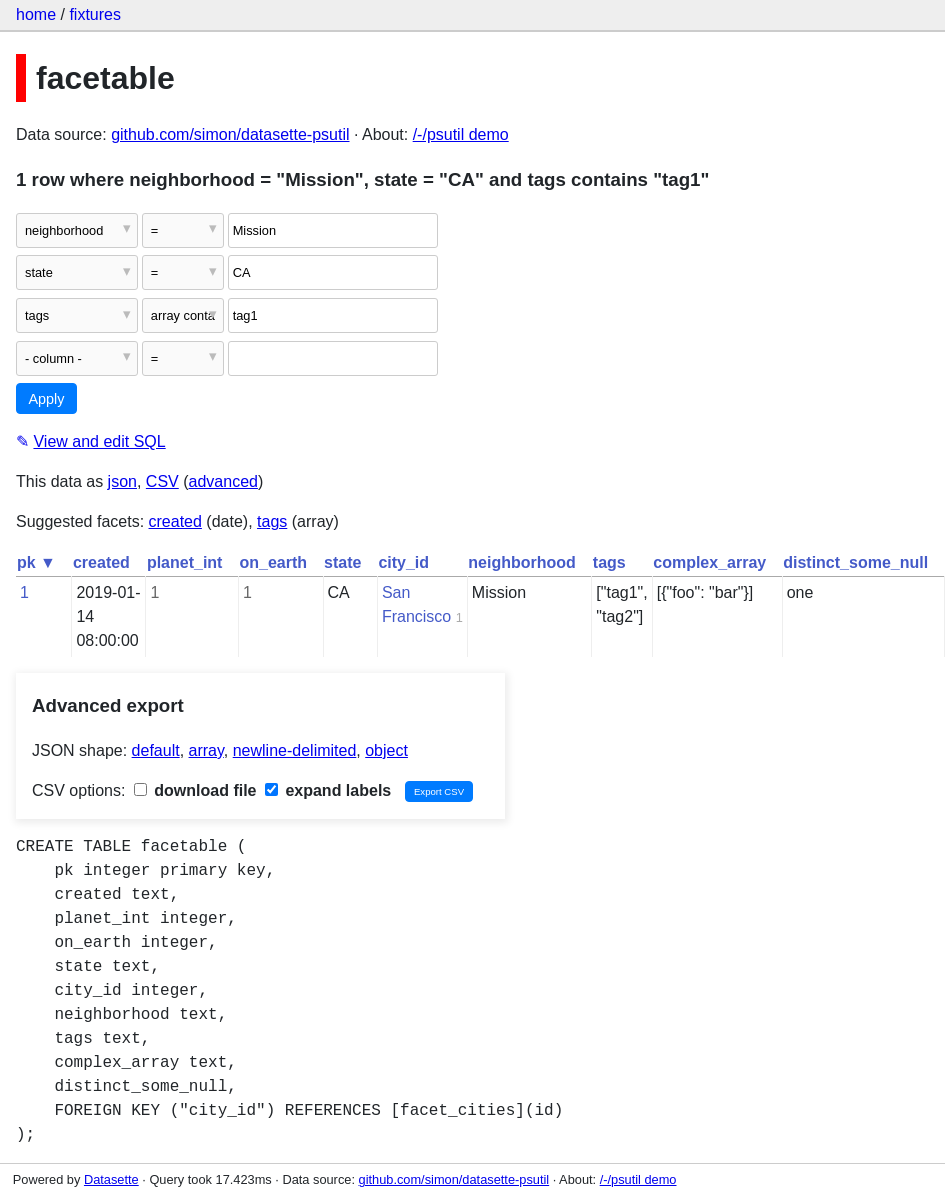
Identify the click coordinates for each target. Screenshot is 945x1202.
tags (272, 521)
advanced (223, 481)
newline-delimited (295, 750)
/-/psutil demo (461, 134)
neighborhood (522, 562)
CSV (162, 481)
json (122, 481)
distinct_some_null (855, 562)
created (175, 521)
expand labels (328, 790)
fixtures (95, 14)
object (386, 750)
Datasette (111, 1179)
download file (195, 790)
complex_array (709, 562)
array (206, 750)
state (342, 562)
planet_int (185, 562)
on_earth (273, 562)
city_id (403, 562)
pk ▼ (36, 562)
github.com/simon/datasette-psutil (230, 134)
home (36, 14)
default (156, 750)
